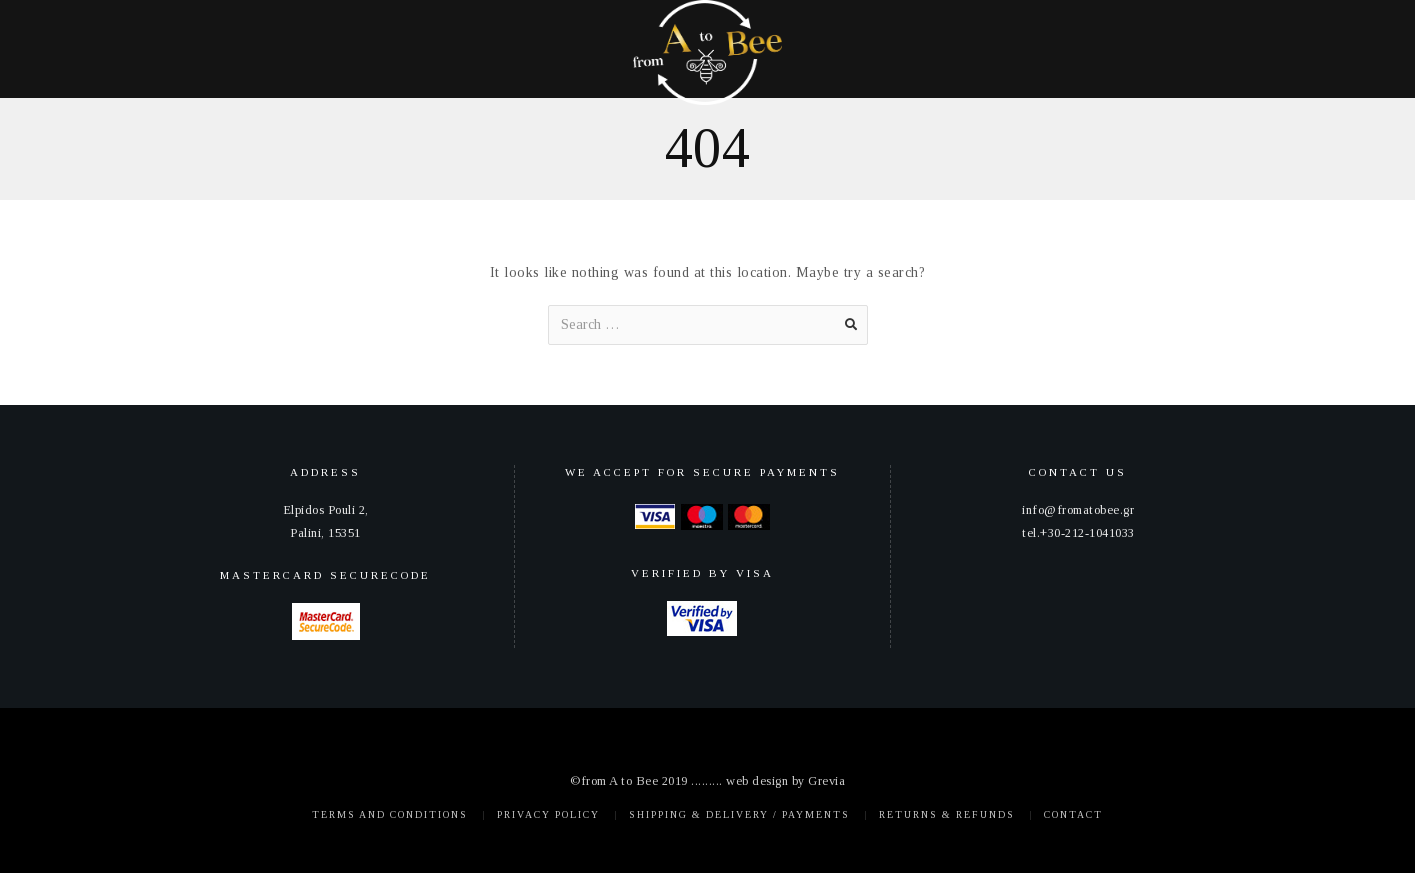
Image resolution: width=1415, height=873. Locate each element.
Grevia (826, 781)
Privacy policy (548, 814)
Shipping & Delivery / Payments (739, 814)
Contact (1073, 814)
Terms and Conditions (390, 814)
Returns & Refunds (947, 814)
